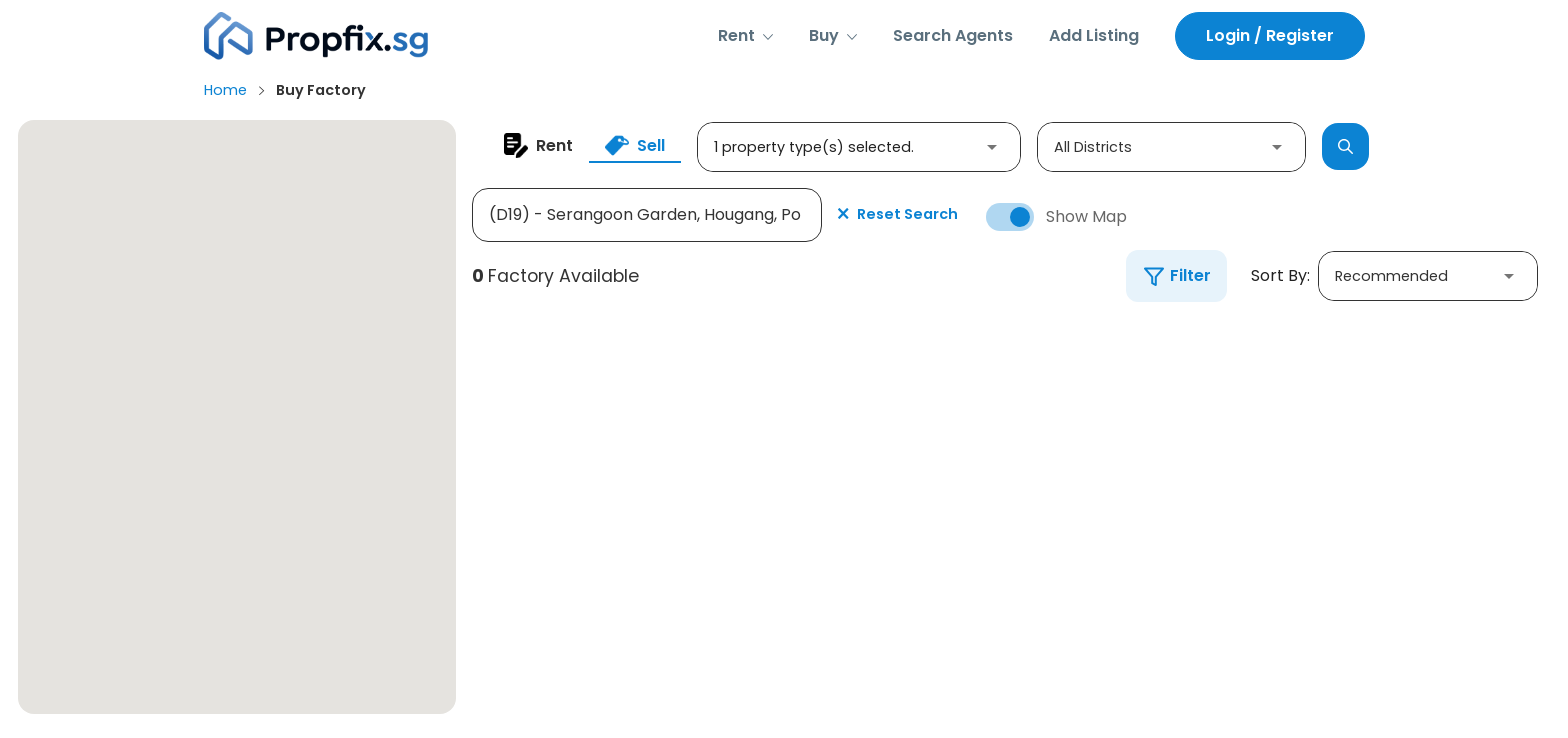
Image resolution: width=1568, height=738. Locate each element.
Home (225, 90)
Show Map (1086, 217)
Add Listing (1094, 35)
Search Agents (953, 35)
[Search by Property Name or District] (647, 215)
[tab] (538, 145)
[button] (745, 36)
